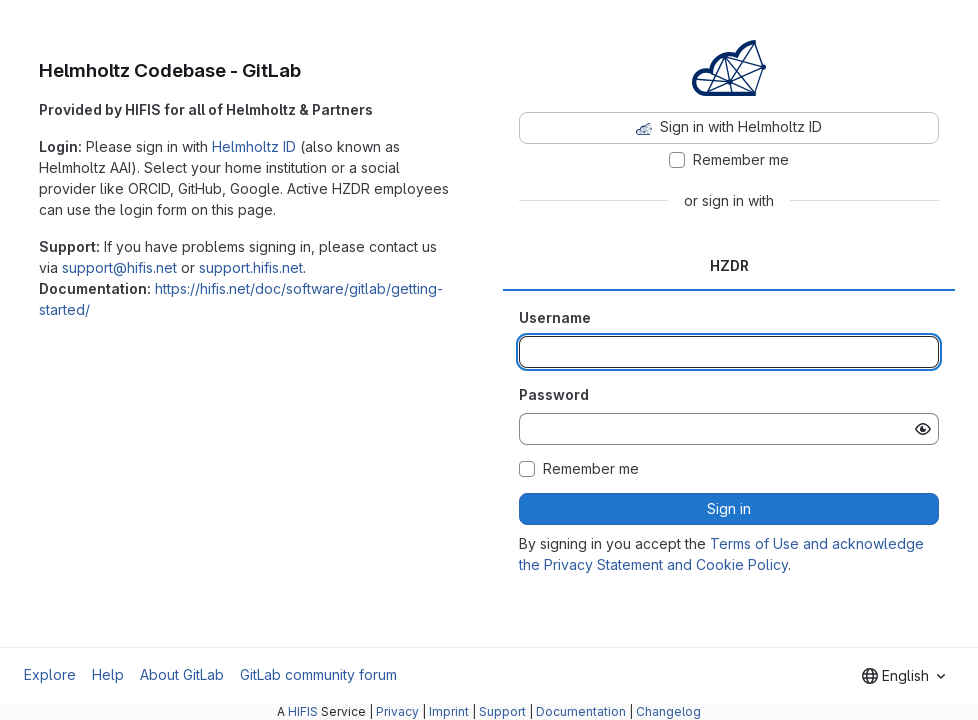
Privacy (397, 711)
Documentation (581, 711)
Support (502, 711)
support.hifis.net (251, 267)
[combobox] (903, 676)
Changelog (668, 711)
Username (555, 317)
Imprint (449, 711)
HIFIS (303, 711)
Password (554, 394)
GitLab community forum (318, 674)
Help (108, 674)
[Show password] (923, 429)
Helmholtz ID (254, 146)
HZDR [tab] (729, 265)
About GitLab (182, 674)
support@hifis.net (119, 267)
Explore (50, 674)
